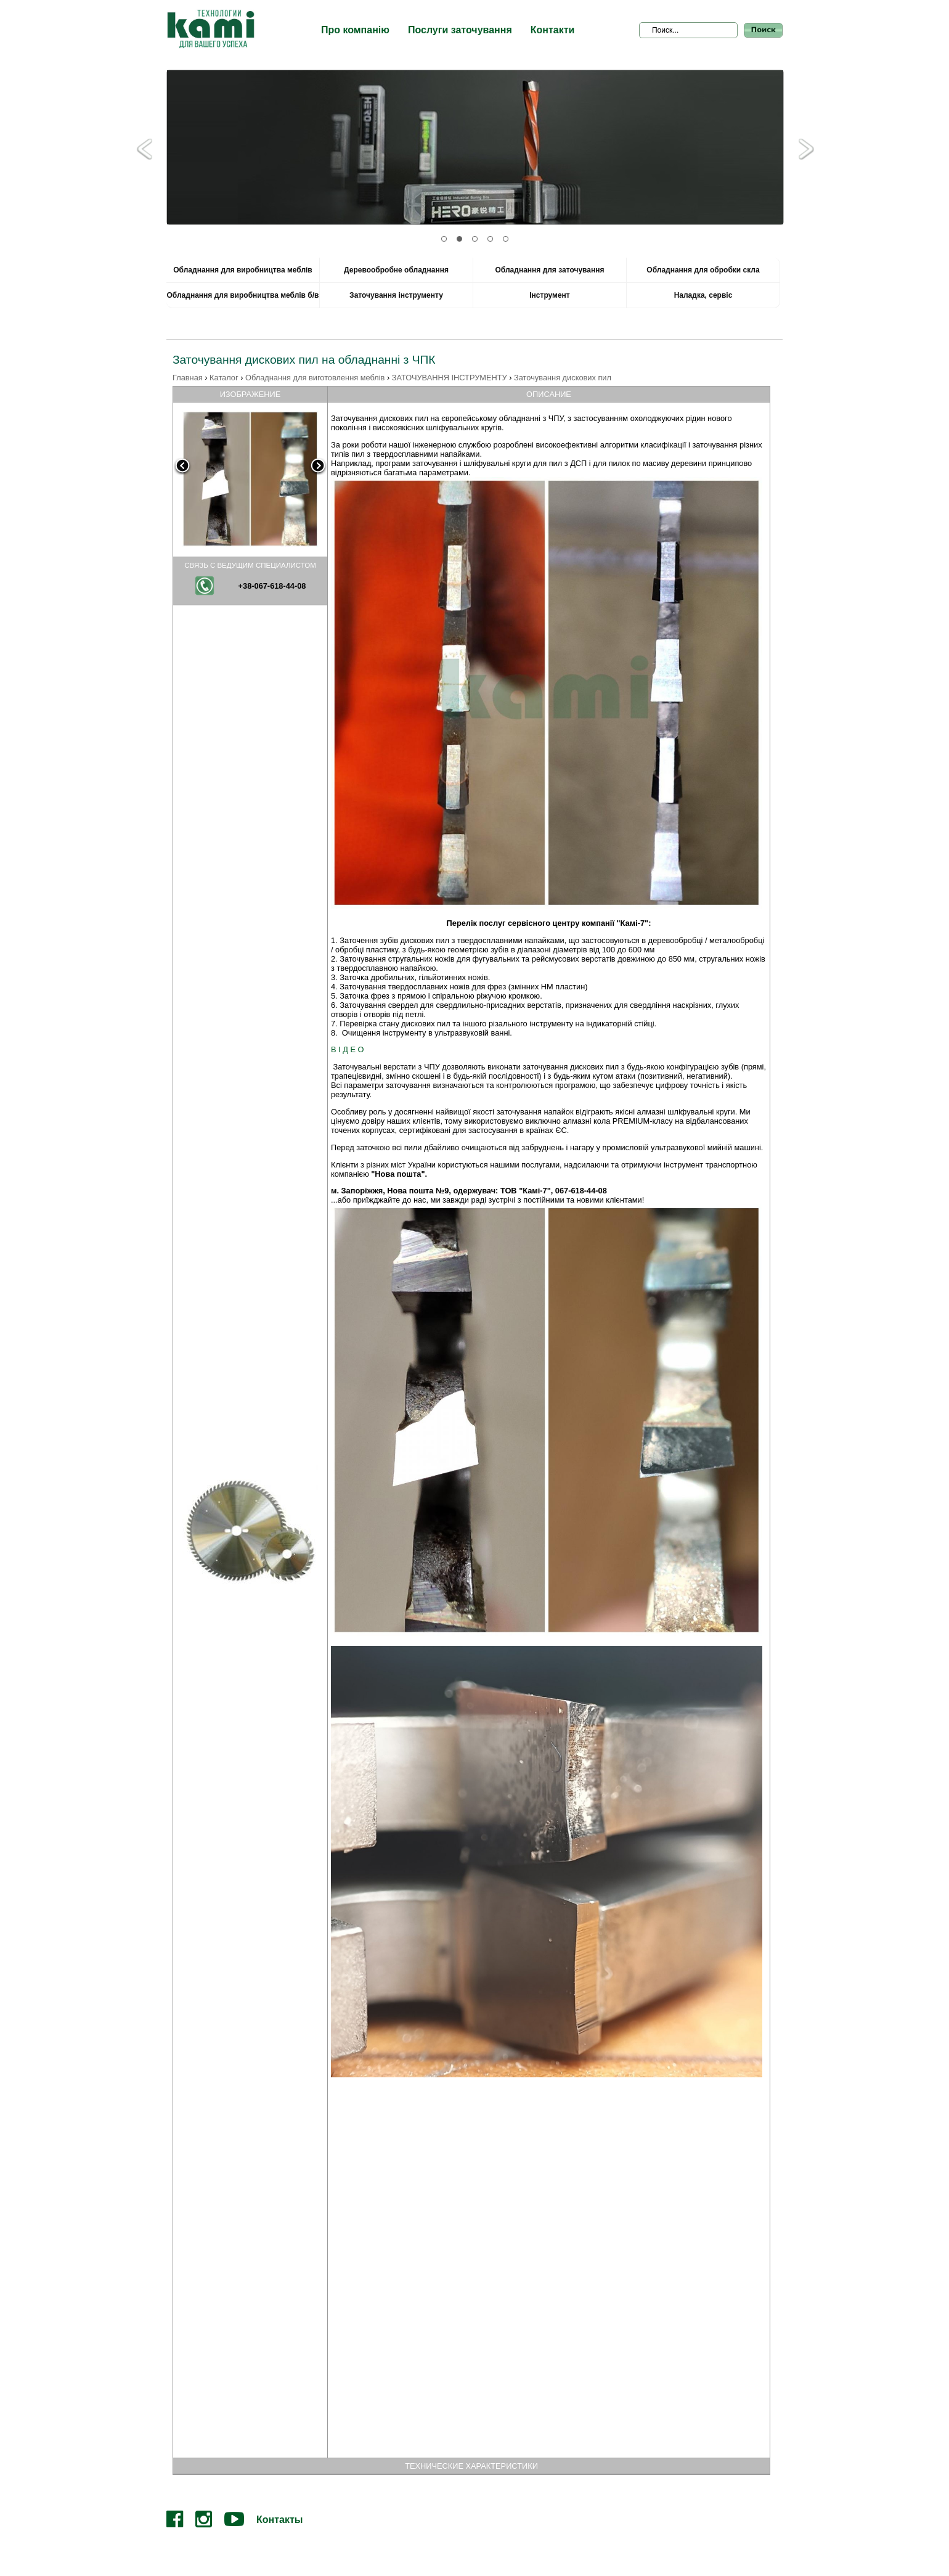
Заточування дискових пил (562, 377)
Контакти (553, 30)
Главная (188, 377)
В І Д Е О (347, 1049)
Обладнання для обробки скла (702, 270)
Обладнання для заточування (550, 270)
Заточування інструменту (396, 295)
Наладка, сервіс (703, 295)
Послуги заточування (460, 30)
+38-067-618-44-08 (272, 586)
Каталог (224, 377)
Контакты (279, 2519)
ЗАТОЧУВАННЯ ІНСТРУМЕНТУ (449, 377)
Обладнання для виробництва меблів (242, 270)
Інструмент (549, 295)
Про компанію (355, 30)
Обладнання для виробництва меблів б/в (243, 295)
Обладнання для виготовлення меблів (315, 377)
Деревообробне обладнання (396, 270)
